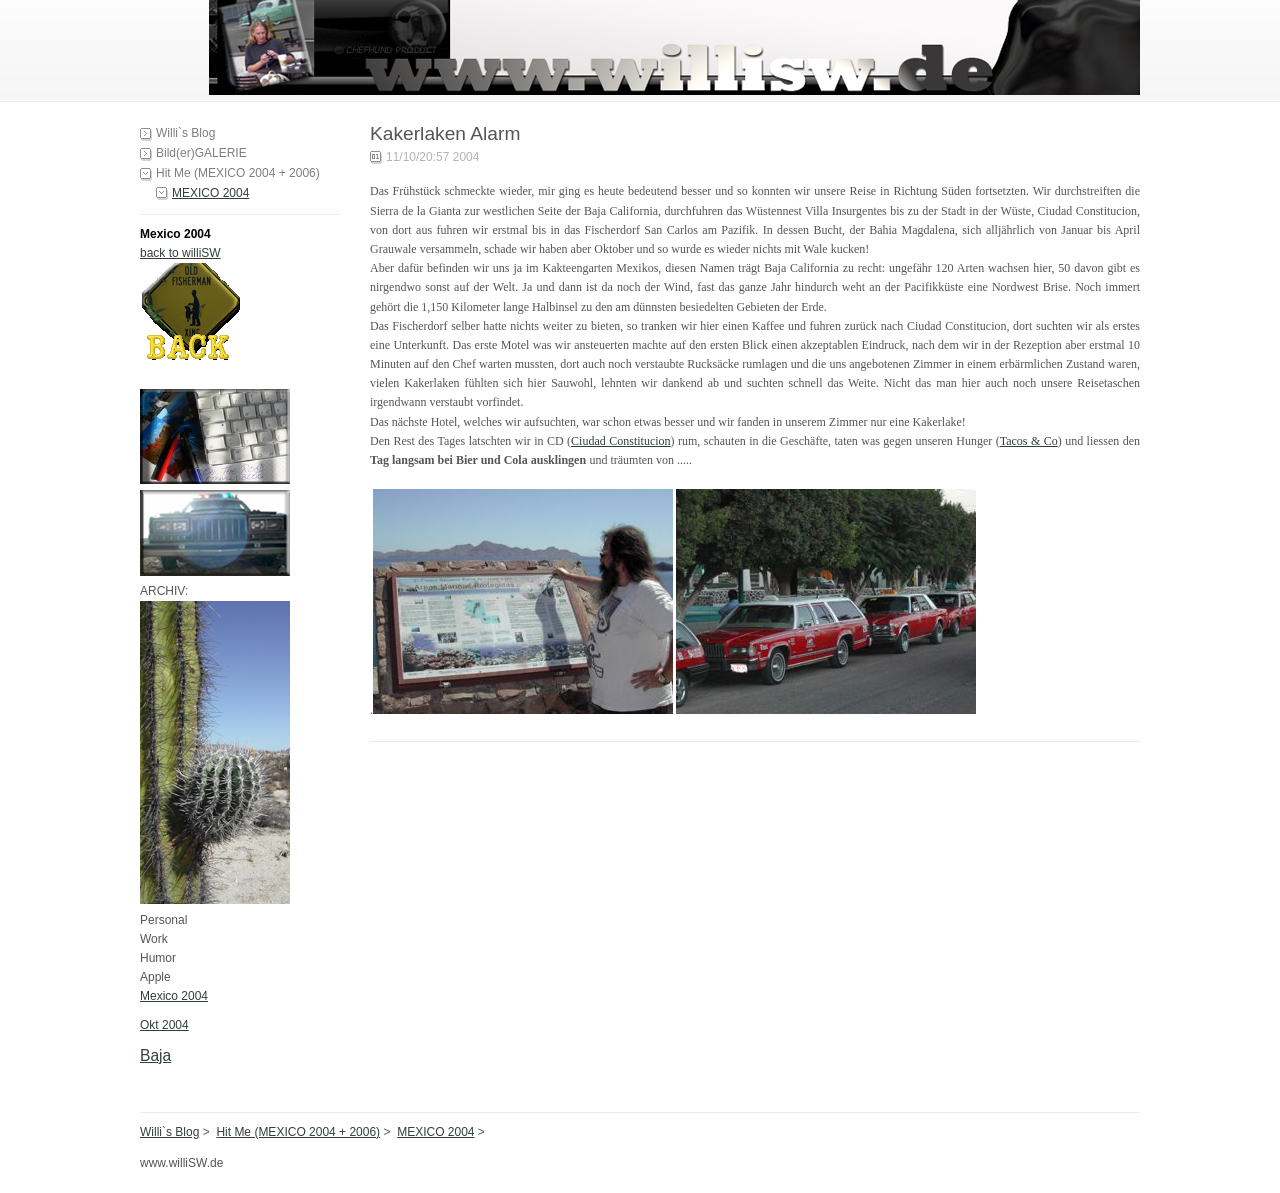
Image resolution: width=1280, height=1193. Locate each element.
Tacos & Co (1029, 441)
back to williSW (180, 253)
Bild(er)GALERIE (201, 153)
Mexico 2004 (174, 996)
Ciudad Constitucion (620, 441)
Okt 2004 (164, 1025)
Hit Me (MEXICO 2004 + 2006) (238, 173)
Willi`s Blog (185, 133)
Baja (155, 1055)
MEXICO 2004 (210, 193)
